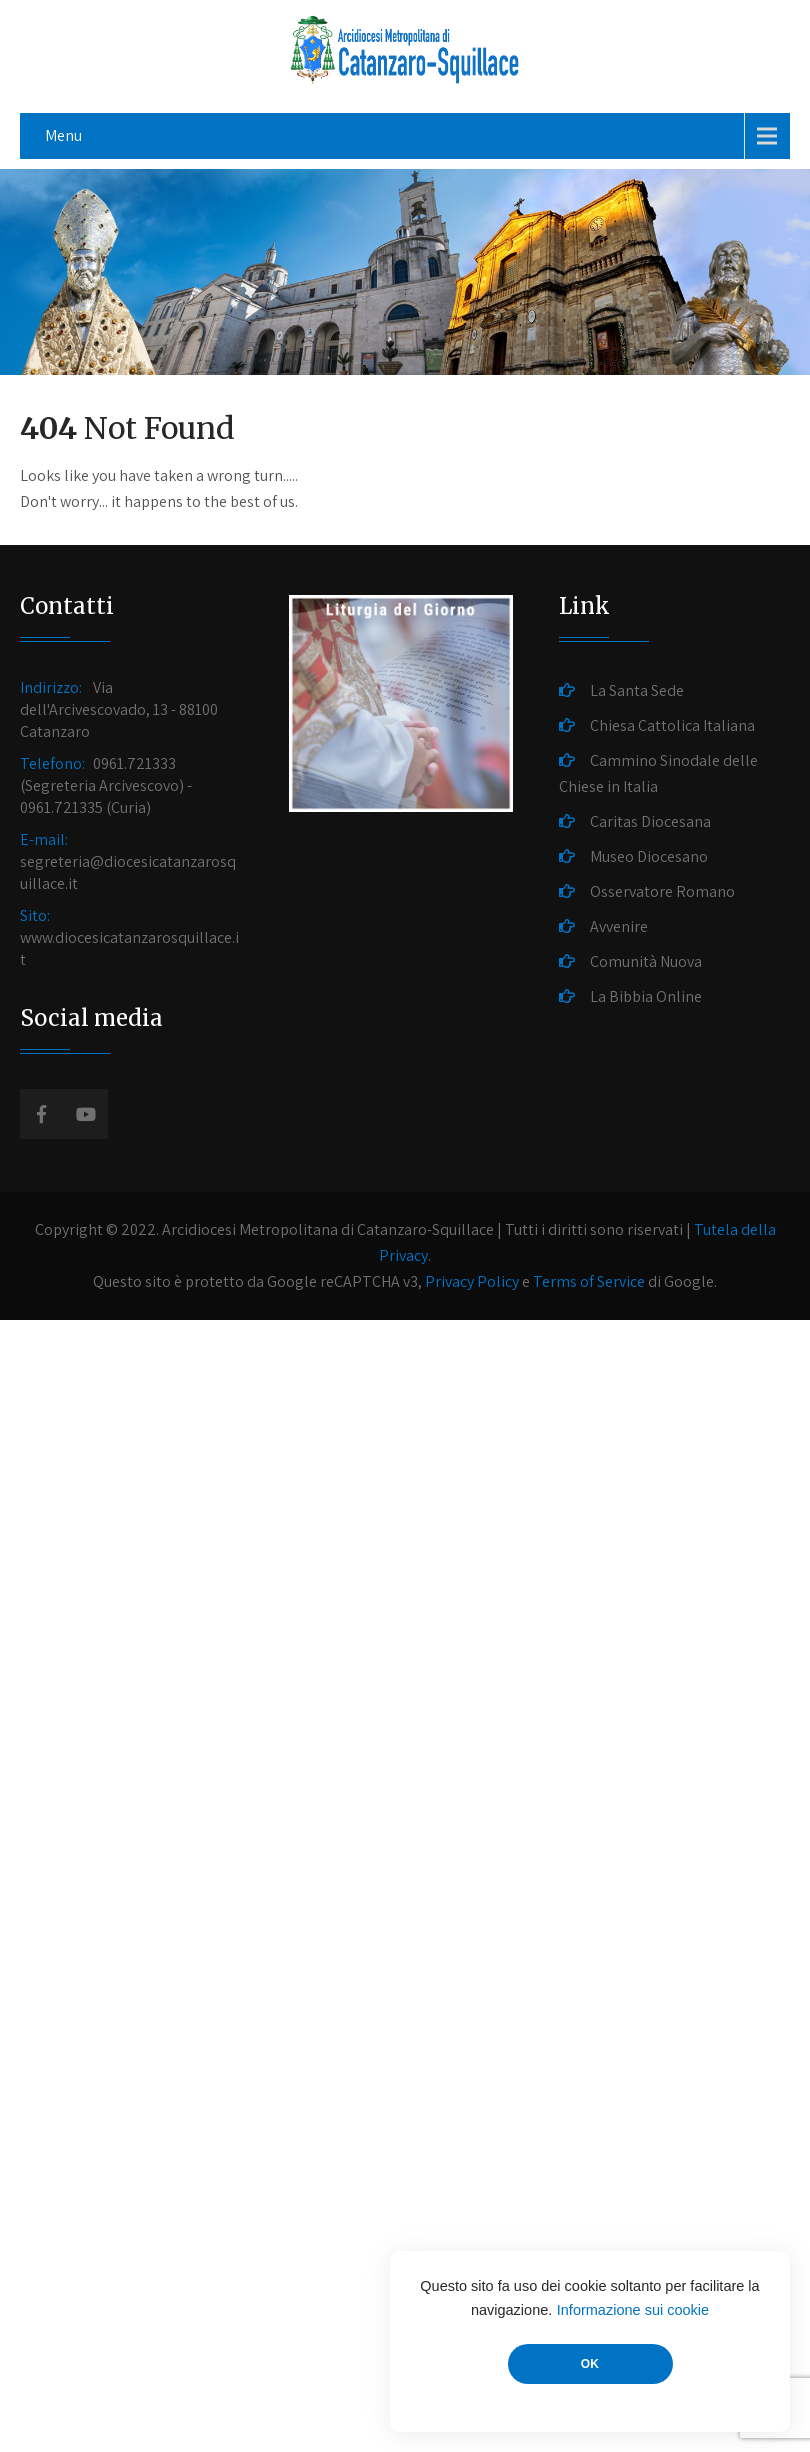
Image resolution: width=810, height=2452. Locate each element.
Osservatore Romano (662, 891)
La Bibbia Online (646, 996)
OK (590, 2364)
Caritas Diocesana (650, 821)
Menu (63, 135)
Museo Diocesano (649, 856)
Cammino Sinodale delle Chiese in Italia (658, 773)
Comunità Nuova (646, 961)
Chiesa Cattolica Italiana (672, 725)
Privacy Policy (472, 1281)
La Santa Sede (637, 690)
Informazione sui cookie (633, 2310)
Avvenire (619, 926)
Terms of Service (589, 1281)
